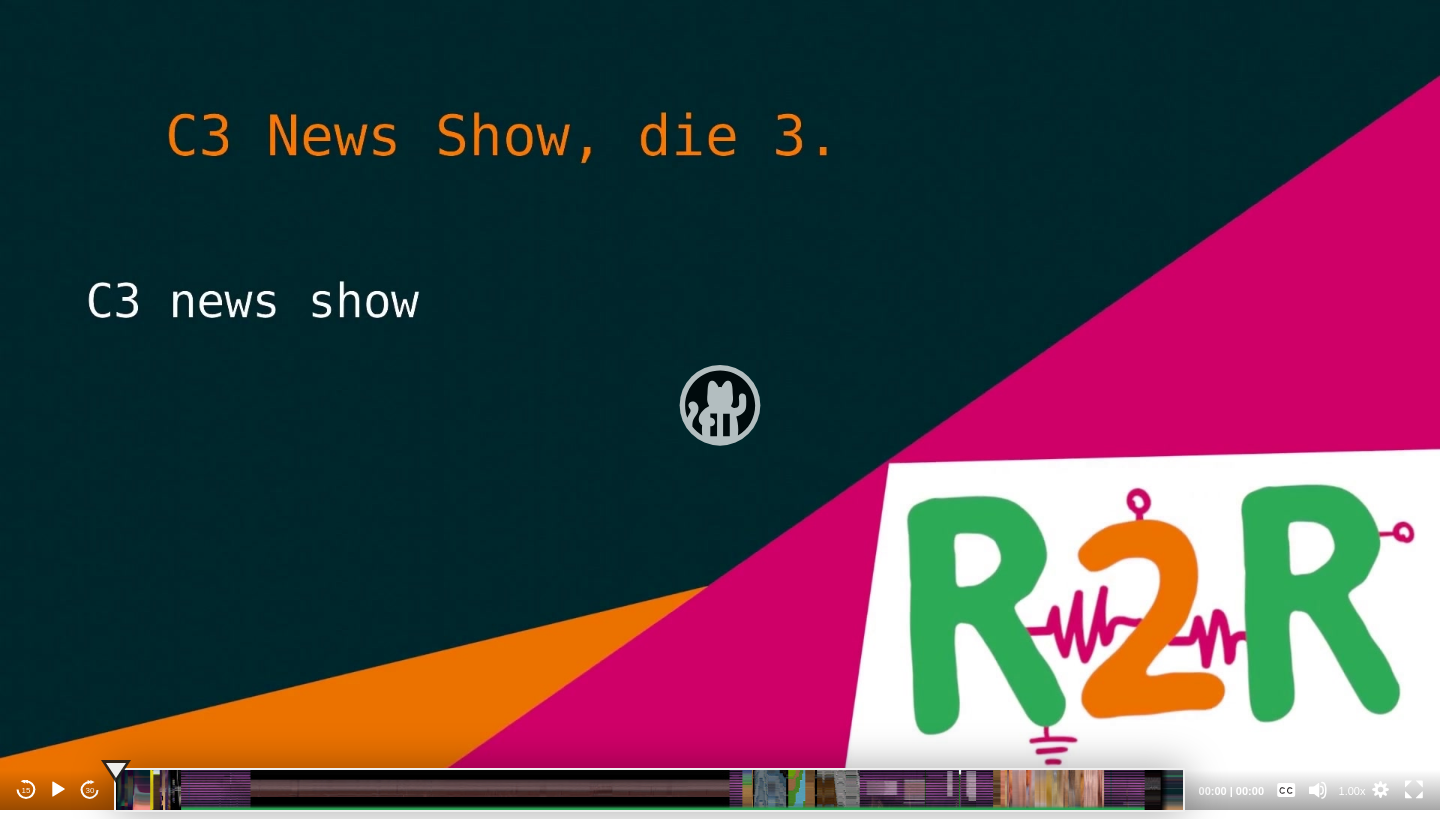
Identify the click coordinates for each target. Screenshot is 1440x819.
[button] (720, 405)
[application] (720, 405)
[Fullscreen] (1414, 790)
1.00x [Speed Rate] (1352, 791)
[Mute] (1318, 790)
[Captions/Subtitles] (1286, 790)
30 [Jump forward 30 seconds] (90, 790)
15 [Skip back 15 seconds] (26, 790)
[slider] (649, 790)
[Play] (58, 790)
